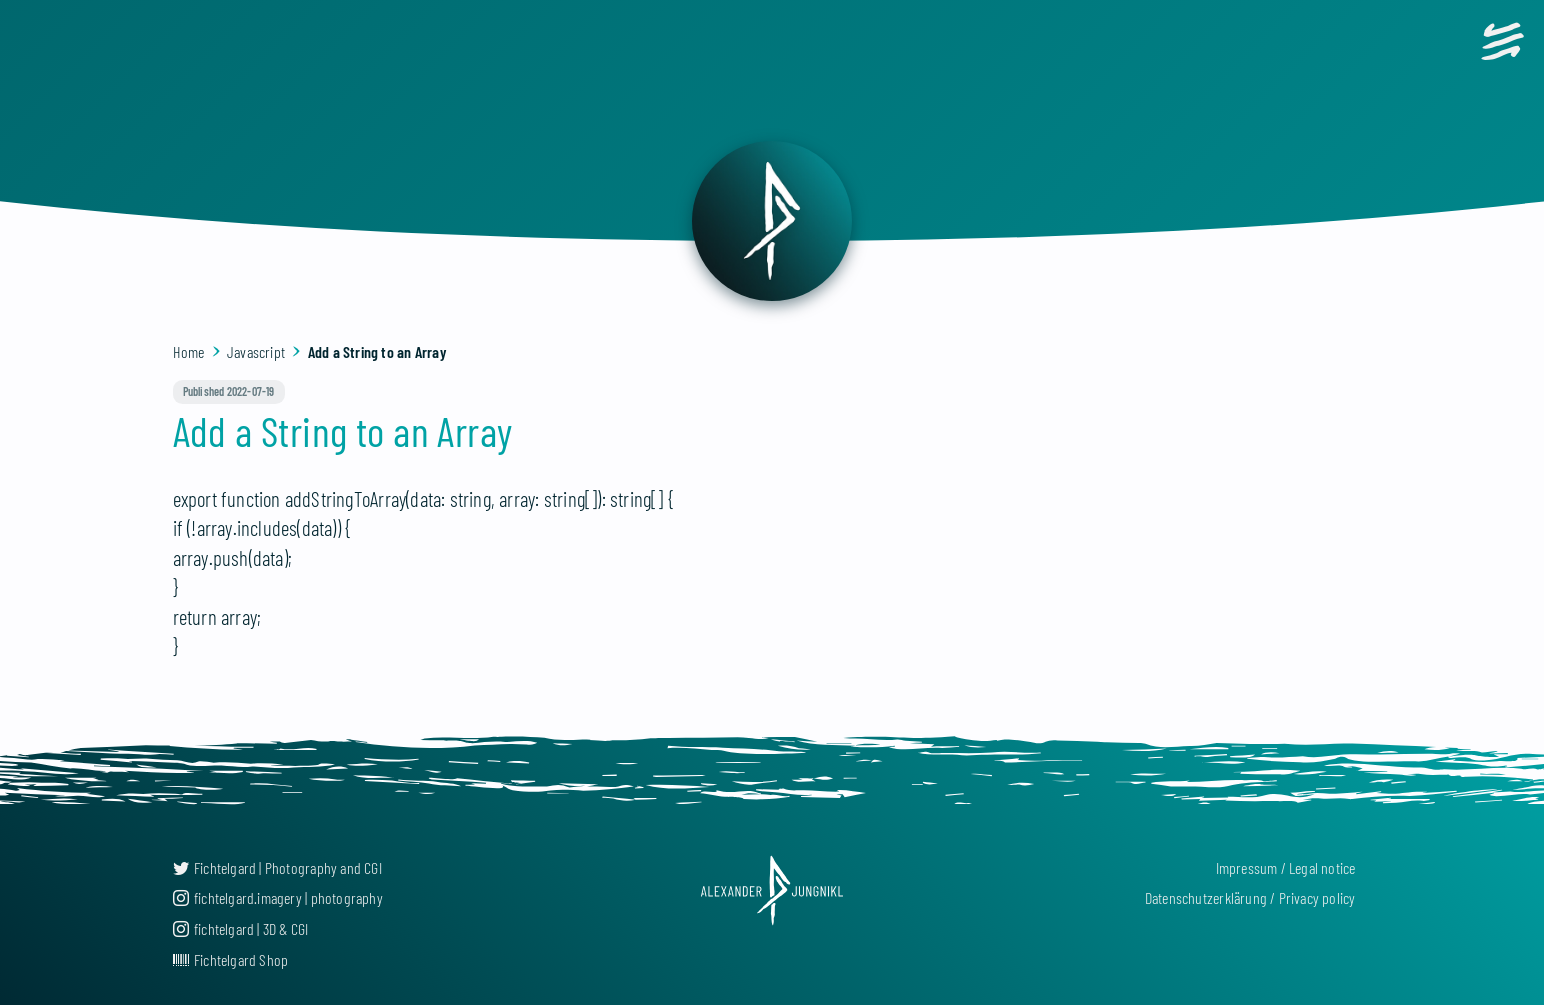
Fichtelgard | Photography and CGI (277, 867)
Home (189, 351)
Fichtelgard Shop (231, 959)
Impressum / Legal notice (1286, 867)
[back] (772, 221)
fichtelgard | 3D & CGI (241, 928)
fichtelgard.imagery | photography (278, 897)
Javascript (256, 351)
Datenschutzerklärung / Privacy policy (1250, 897)
